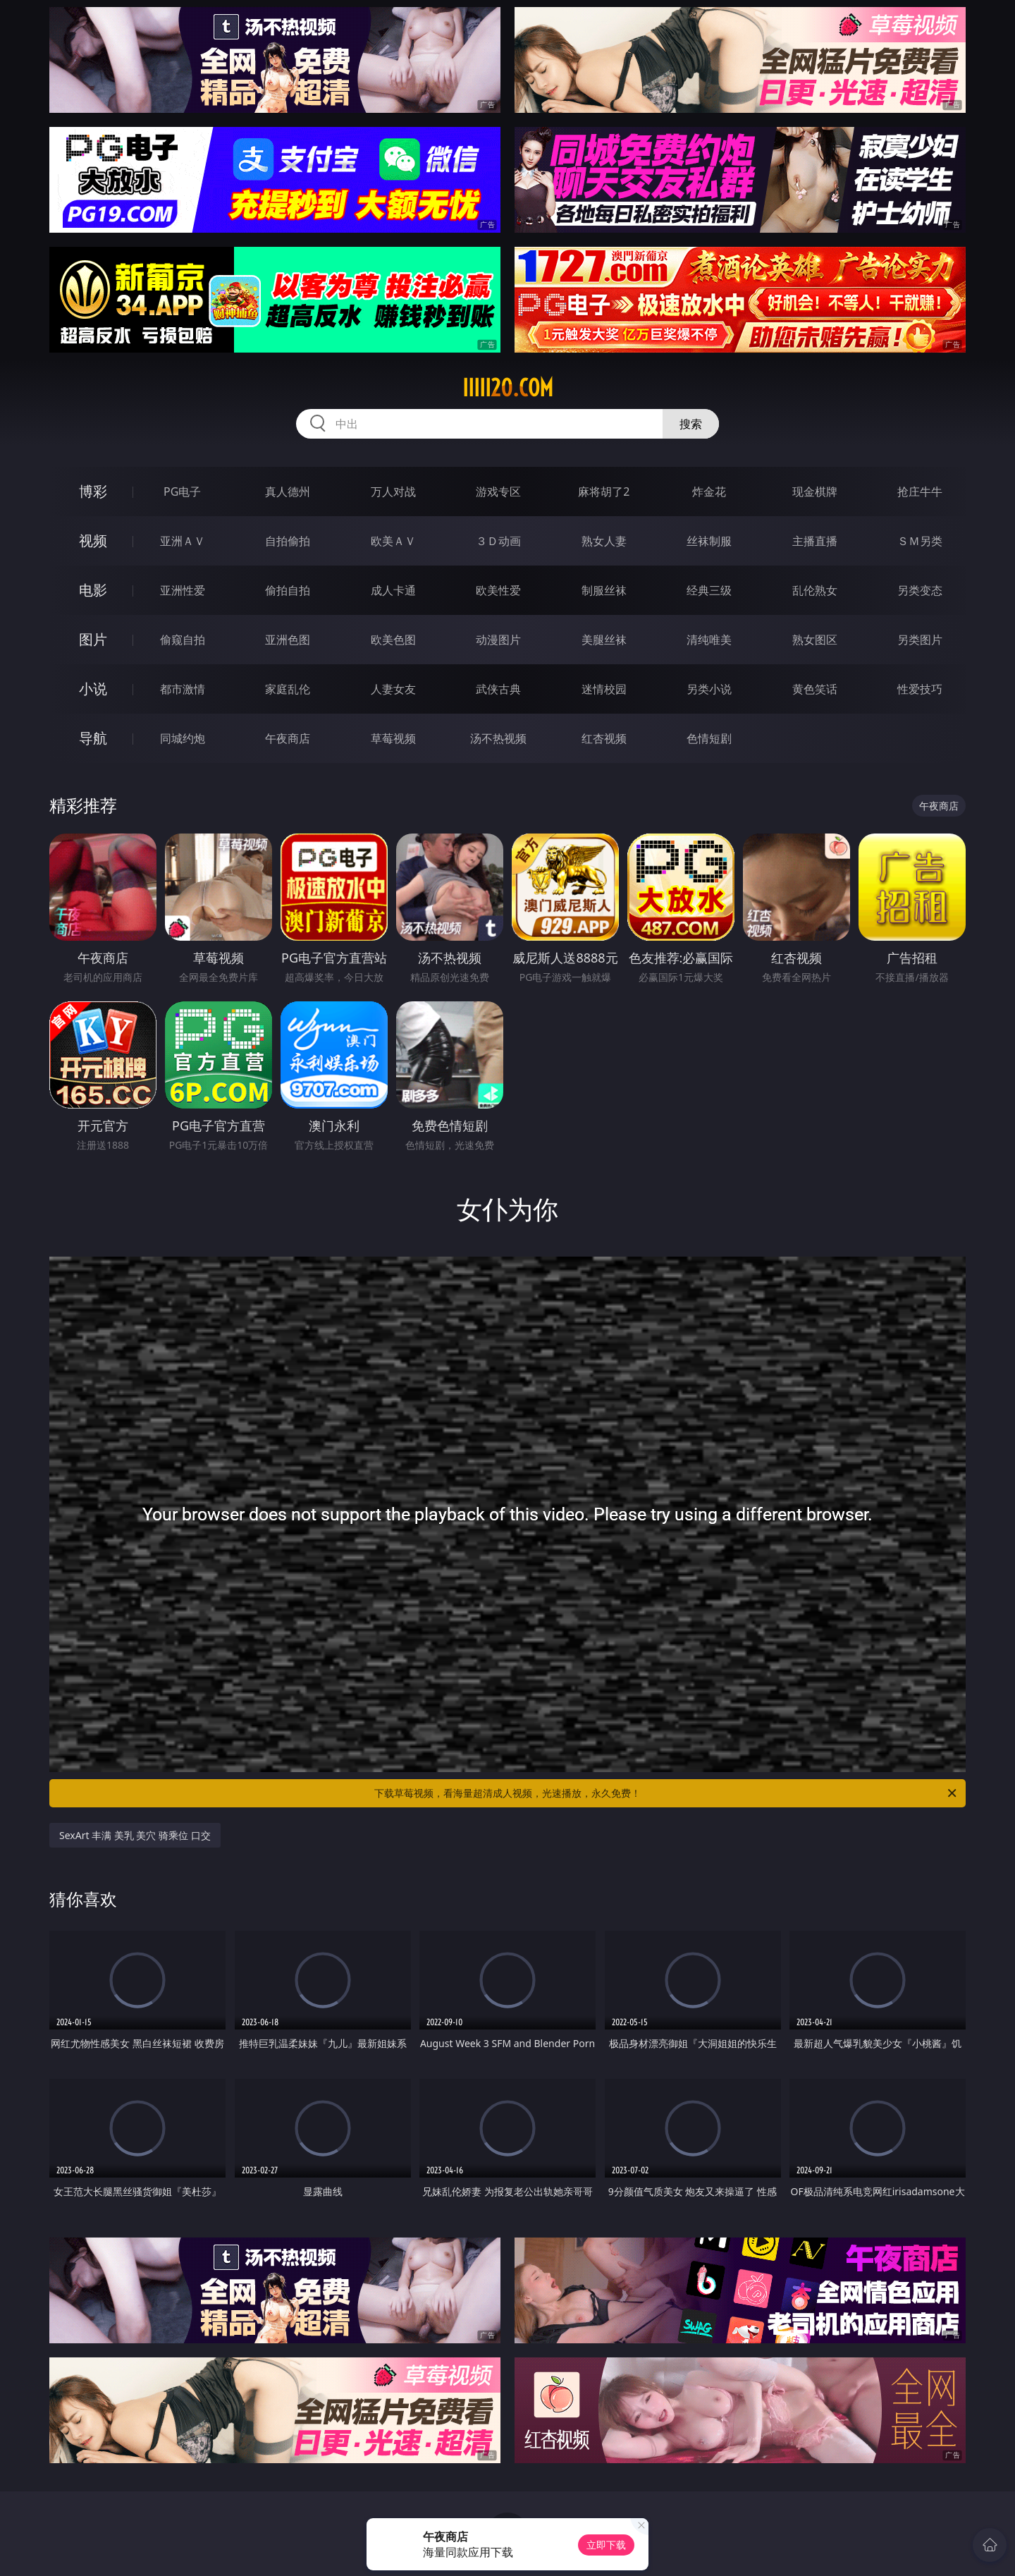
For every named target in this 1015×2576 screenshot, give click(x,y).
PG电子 (182, 491)
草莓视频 (393, 738)
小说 (93, 688)
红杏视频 (604, 738)
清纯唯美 (709, 639)
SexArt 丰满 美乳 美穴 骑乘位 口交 (135, 1835)
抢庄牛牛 (919, 491)
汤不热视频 (498, 738)
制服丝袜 (604, 590)
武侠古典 (498, 689)
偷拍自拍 (287, 590)
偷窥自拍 (182, 639)
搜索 (690, 424)
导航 (93, 737)
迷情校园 (604, 689)
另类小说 (709, 689)
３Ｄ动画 (498, 541)
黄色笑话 (814, 689)
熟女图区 (814, 639)
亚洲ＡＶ (182, 541)
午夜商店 (287, 738)
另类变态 (919, 590)
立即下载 (606, 2544)
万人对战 (393, 491)
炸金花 (709, 491)
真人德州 (287, 491)
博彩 (93, 491)
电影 (93, 589)
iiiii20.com (507, 388)
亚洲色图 (287, 639)
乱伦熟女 (814, 590)
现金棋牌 (814, 491)
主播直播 (814, 541)
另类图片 (919, 639)
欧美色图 (393, 639)
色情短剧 (709, 738)
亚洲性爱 (182, 590)
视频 (93, 540)
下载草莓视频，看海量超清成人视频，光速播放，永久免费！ (666, 1793)
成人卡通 (393, 590)
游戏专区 (498, 491)
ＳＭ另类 (919, 541)
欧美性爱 (498, 590)
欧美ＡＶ (393, 541)
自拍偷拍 (287, 541)
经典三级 (709, 590)
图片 (93, 639)
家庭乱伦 (287, 689)
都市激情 (182, 689)
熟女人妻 (604, 541)
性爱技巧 (919, 689)
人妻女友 (393, 689)
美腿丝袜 (604, 639)
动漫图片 (498, 639)
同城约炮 (182, 738)
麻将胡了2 (603, 491)
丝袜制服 (709, 541)
